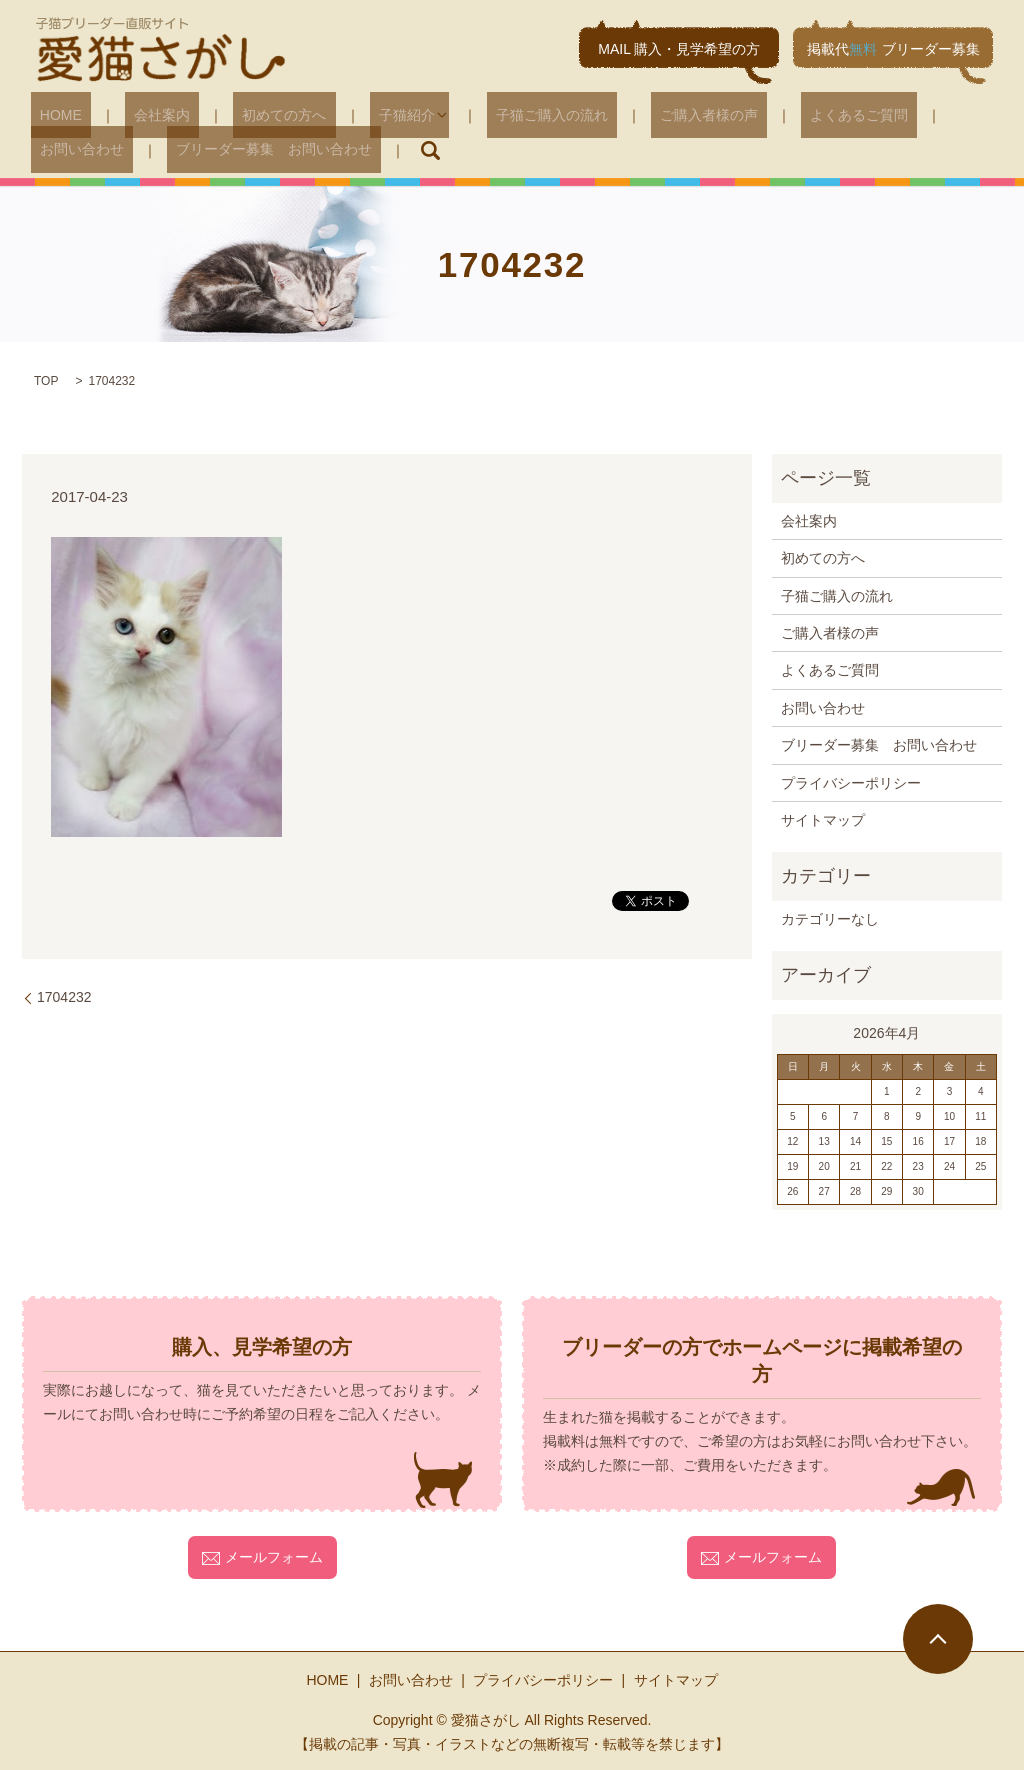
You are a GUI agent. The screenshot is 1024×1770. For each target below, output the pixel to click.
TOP (46, 380)
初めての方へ (239, 115)
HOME (52, 115)
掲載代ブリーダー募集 (893, 49)
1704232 (64, 996)
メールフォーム (262, 1556)
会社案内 (135, 115)
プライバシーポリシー (851, 782)
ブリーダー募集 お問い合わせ (129, 149)
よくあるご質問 (750, 115)
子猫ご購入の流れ (479, 115)
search (276, 150)
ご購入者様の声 (618, 115)
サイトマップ (823, 819)
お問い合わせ (875, 115)
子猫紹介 (343, 115)
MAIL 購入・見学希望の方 (679, 49)
